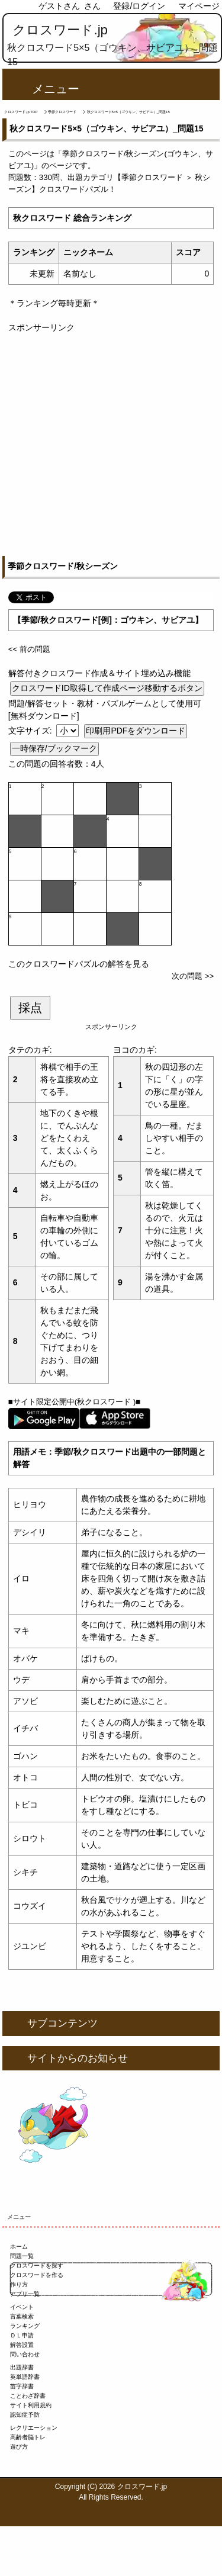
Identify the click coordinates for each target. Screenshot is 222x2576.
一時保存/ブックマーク (54, 748)
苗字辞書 (22, 2386)
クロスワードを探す (36, 2265)
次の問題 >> (193, 976)
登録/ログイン (139, 6)
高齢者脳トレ (28, 2437)
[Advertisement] (111, 445)
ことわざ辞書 (28, 2395)
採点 (30, 1007)
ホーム (19, 2246)
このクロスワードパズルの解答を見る (78, 964)
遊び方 (19, 2446)
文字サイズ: (31, 730)
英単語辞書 (25, 2377)
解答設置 (22, 2345)
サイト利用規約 (31, 2405)
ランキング (25, 2326)
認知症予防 (25, 2414)
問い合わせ (25, 2354)
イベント (22, 2307)
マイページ (199, 6)
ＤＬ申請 (22, 2335)
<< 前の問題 (29, 649)
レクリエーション (33, 2427)
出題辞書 (22, 2367)
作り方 (19, 2284)
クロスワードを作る (36, 2275)
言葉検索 (22, 2316)
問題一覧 (22, 2256)
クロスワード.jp (60, 29)
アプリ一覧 (25, 2294)
